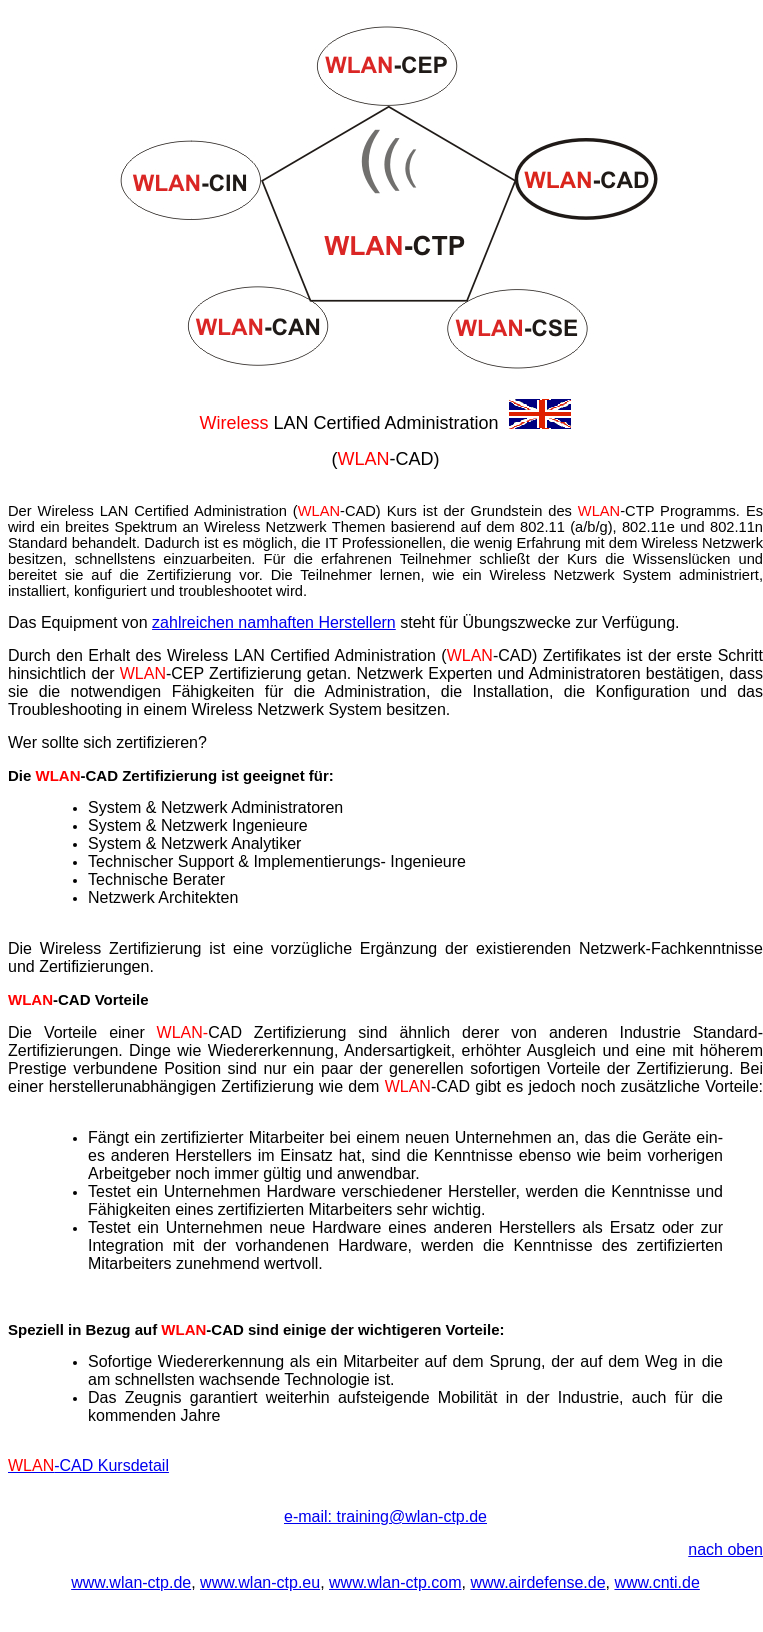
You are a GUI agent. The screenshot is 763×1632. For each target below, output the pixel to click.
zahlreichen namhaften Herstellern (274, 622)
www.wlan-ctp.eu (260, 1582)
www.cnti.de (656, 1582)
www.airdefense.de (537, 1582)
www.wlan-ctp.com (395, 1582)
